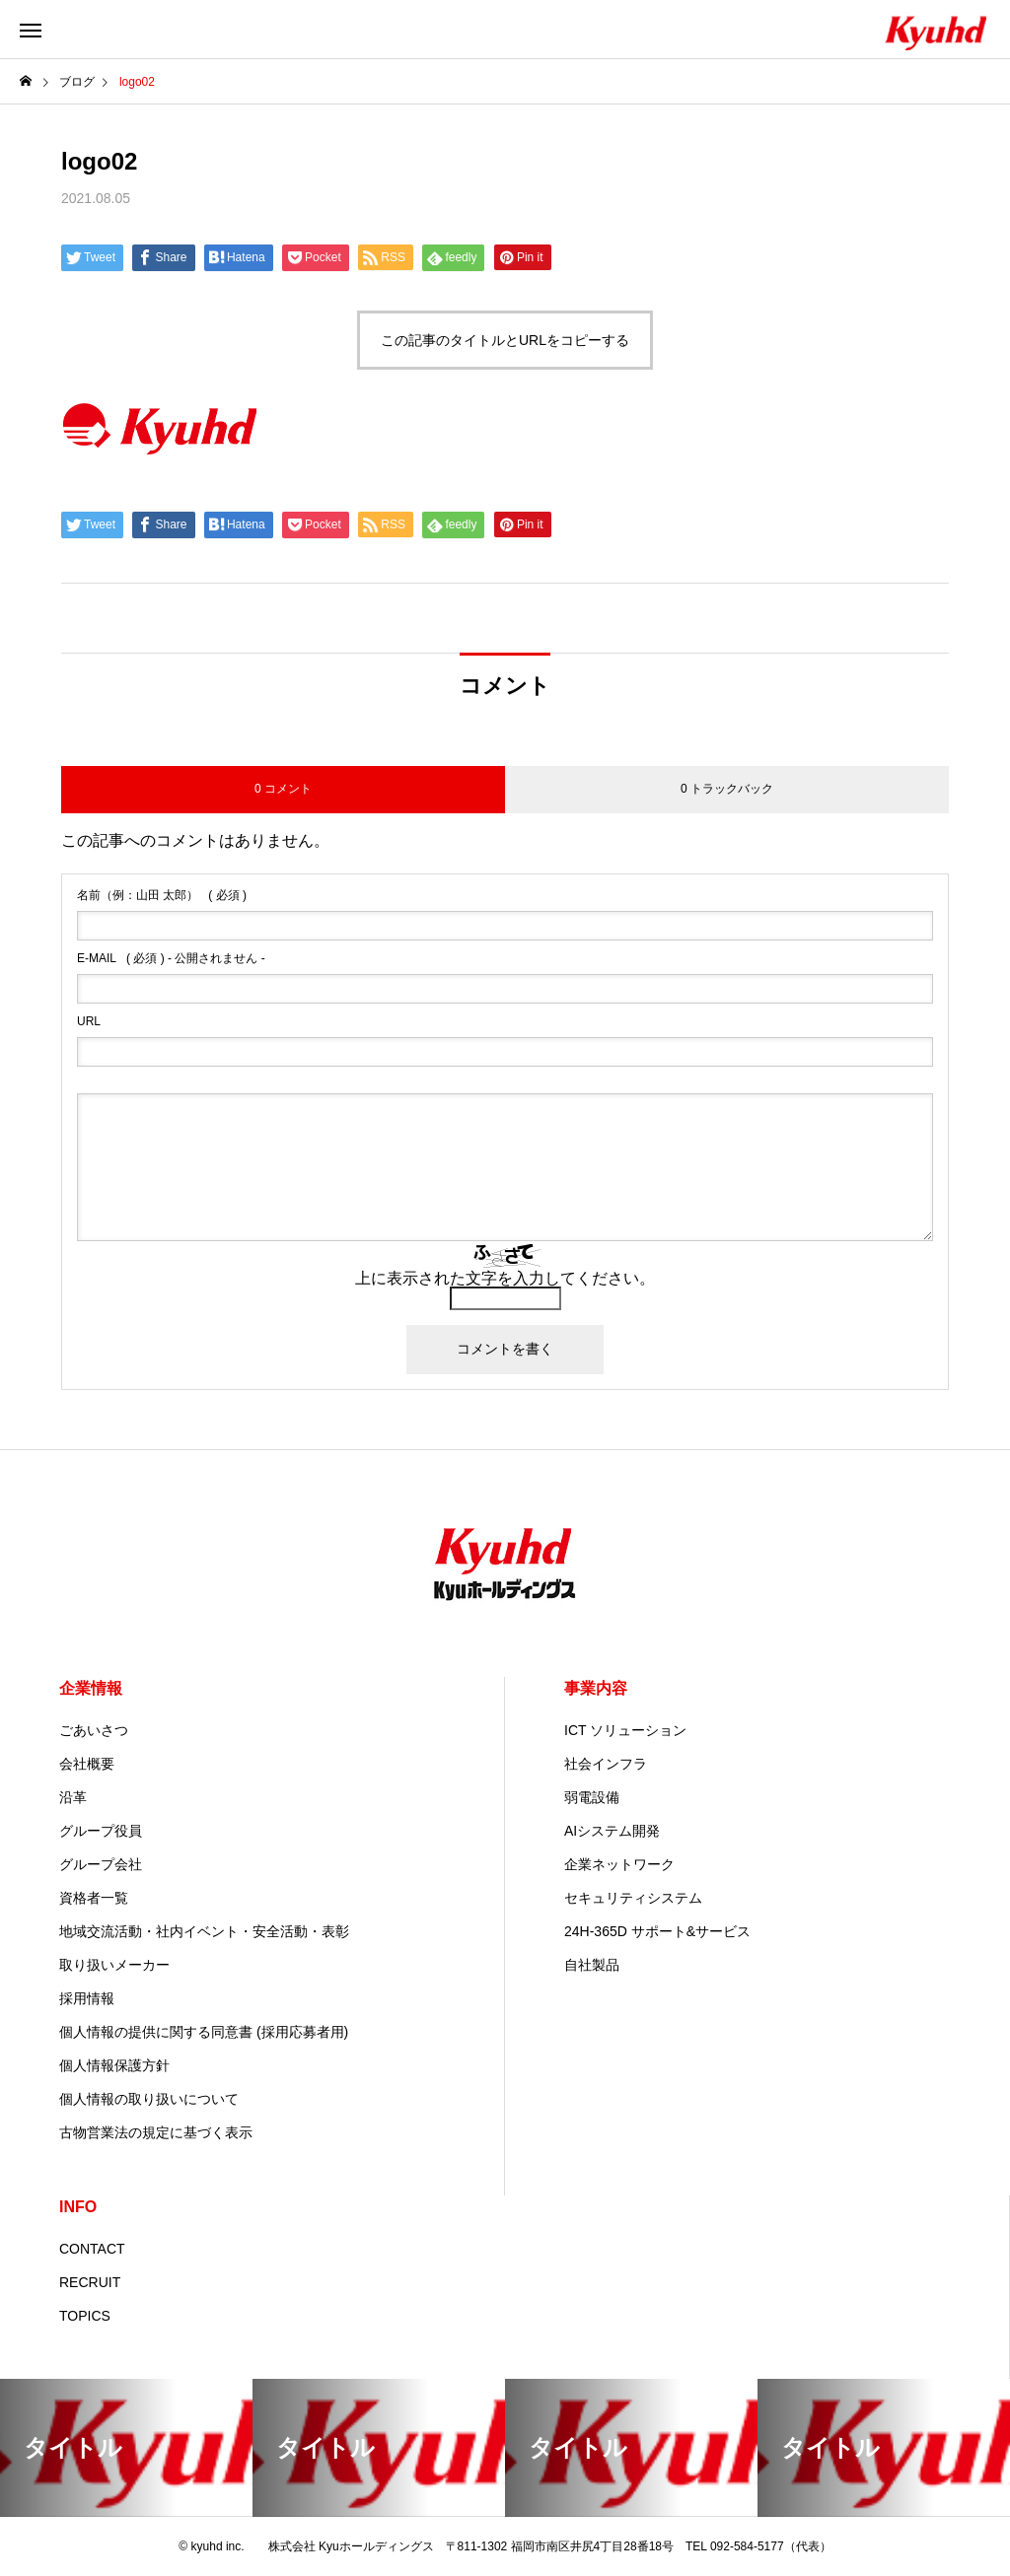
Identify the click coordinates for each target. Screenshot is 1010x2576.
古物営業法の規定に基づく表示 (155, 2132)
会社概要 (86, 1764)
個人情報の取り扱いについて (149, 2099)
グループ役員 (100, 1831)
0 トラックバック (727, 789)
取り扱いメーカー (114, 1965)
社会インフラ (605, 1764)
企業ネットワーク (619, 1864)
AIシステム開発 (612, 1831)
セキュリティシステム (633, 1898)
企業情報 (90, 1688)
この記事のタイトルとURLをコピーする (505, 340)
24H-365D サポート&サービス (657, 1931)
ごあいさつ (93, 1730)
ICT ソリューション (625, 1730)
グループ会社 (100, 1864)
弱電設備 (591, 1797)
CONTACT (92, 2249)
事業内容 (595, 1688)
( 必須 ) (162, 895)
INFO (78, 2206)
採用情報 (86, 1998)
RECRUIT (89, 2282)
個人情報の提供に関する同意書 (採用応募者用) (203, 2032)
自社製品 (591, 1965)
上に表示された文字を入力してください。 (505, 1278)
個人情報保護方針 (114, 2065)
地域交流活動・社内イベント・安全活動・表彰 (204, 1931)
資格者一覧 (93, 1898)
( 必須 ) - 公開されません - (171, 958)
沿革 (73, 1797)
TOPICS (84, 2316)
